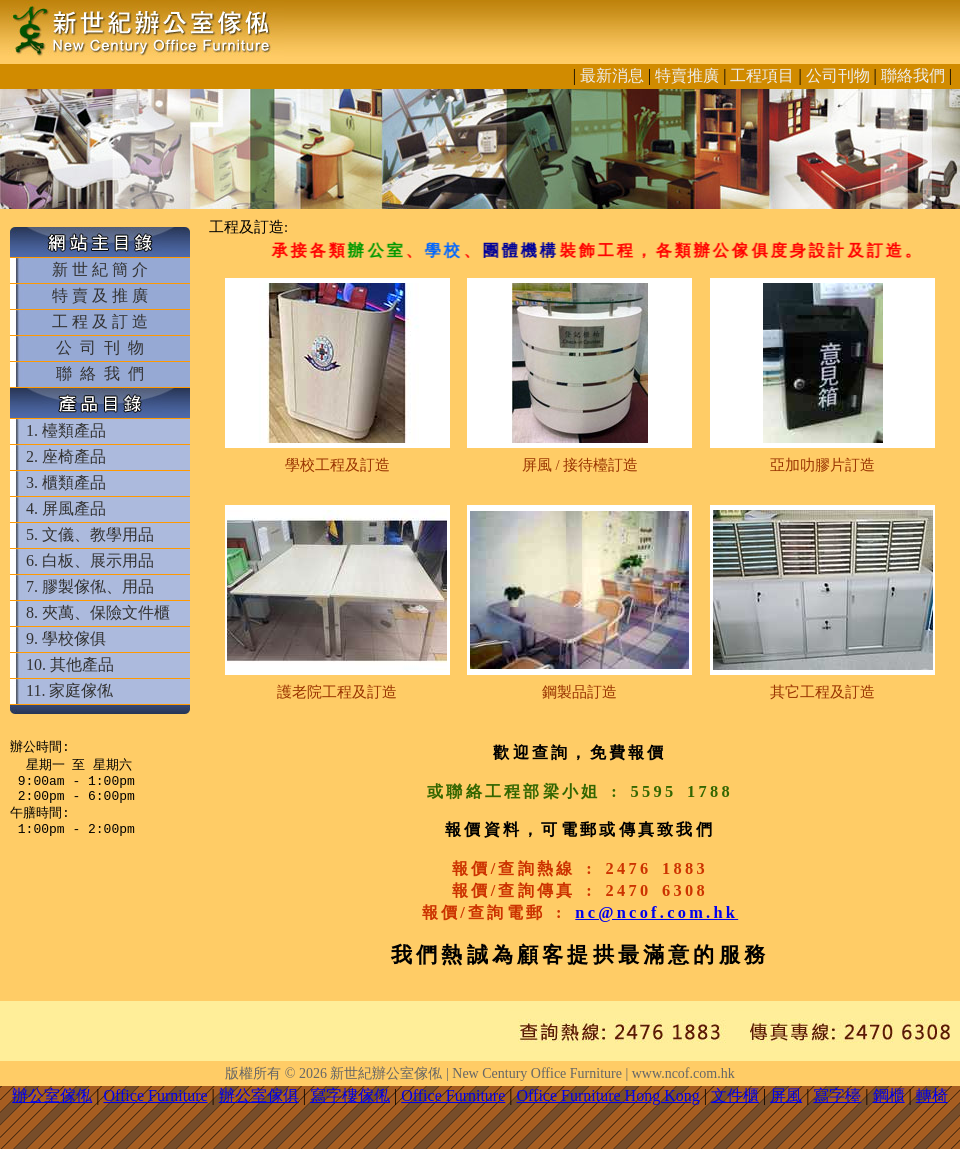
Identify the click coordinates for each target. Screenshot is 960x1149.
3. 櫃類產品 (66, 482)
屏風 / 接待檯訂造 (580, 465)
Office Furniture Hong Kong (608, 1095)
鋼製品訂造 (579, 692)
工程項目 (762, 75)
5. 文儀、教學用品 (90, 534)
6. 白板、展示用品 (90, 560)
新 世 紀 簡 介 (100, 269)
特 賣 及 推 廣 (100, 295)
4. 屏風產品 (66, 508)
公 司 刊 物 (100, 347)
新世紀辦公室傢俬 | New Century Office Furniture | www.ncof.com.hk (532, 1073)
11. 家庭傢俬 (69, 690)
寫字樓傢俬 (350, 1095)
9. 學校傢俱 (66, 638)
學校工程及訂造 (337, 465)
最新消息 (612, 75)
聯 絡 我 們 (100, 373)
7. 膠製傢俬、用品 (90, 586)
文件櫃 (735, 1095)
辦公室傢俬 (52, 1095)
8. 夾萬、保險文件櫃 (98, 612)
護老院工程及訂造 (337, 692)
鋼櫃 (889, 1095)
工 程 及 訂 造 (100, 321)
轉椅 (932, 1095)
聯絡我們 (913, 75)
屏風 (786, 1095)
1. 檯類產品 (66, 430)
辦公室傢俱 (259, 1095)
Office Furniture (155, 1095)
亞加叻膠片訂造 (822, 465)
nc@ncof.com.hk (656, 912)
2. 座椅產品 (66, 456)
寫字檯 (837, 1095)
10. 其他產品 (70, 664)
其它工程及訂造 (822, 692)
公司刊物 (838, 75)
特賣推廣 (687, 75)
